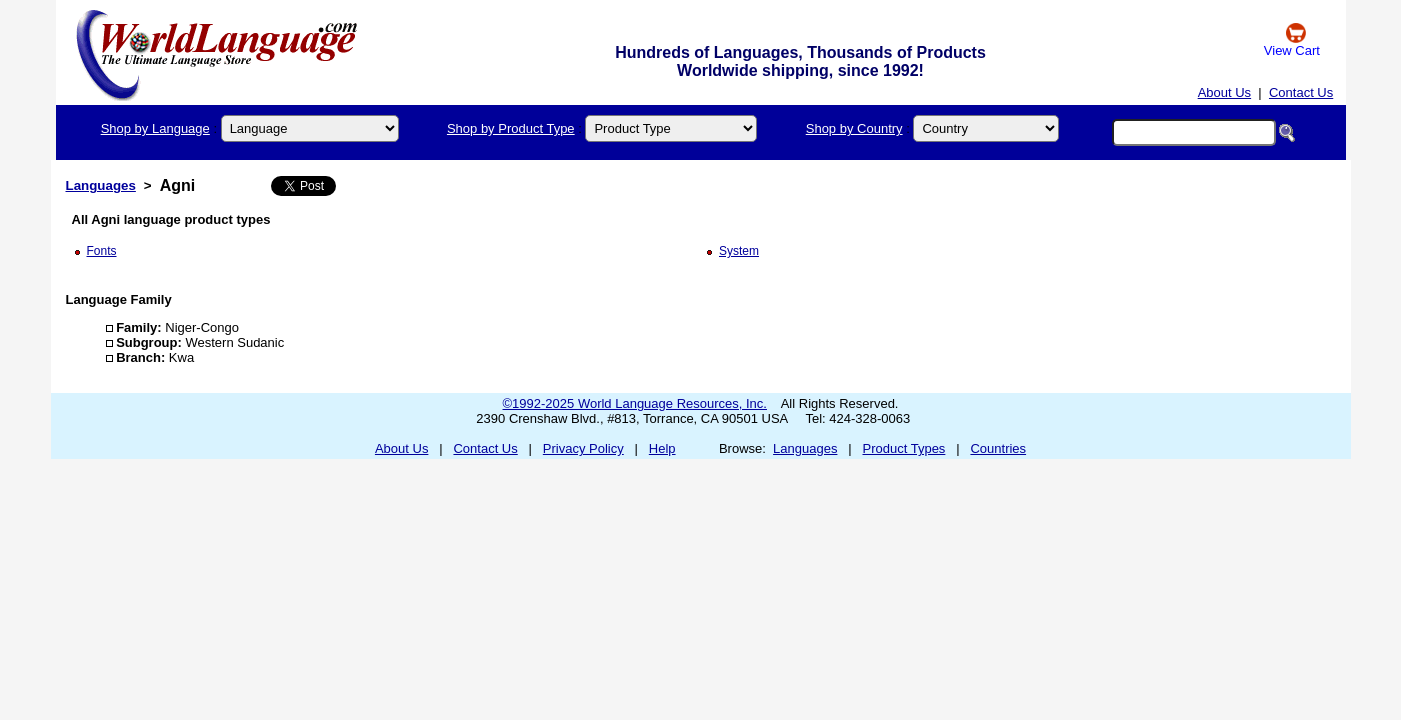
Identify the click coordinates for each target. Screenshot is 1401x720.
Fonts (102, 251)
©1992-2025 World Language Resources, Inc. (635, 403)
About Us (1224, 92)
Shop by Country (854, 128)
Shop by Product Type (511, 128)
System (739, 251)
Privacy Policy (583, 448)
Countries (998, 448)
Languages (101, 185)
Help (662, 448)
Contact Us (1301, 92)
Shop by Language (155, 128)
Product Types (904, 448)
